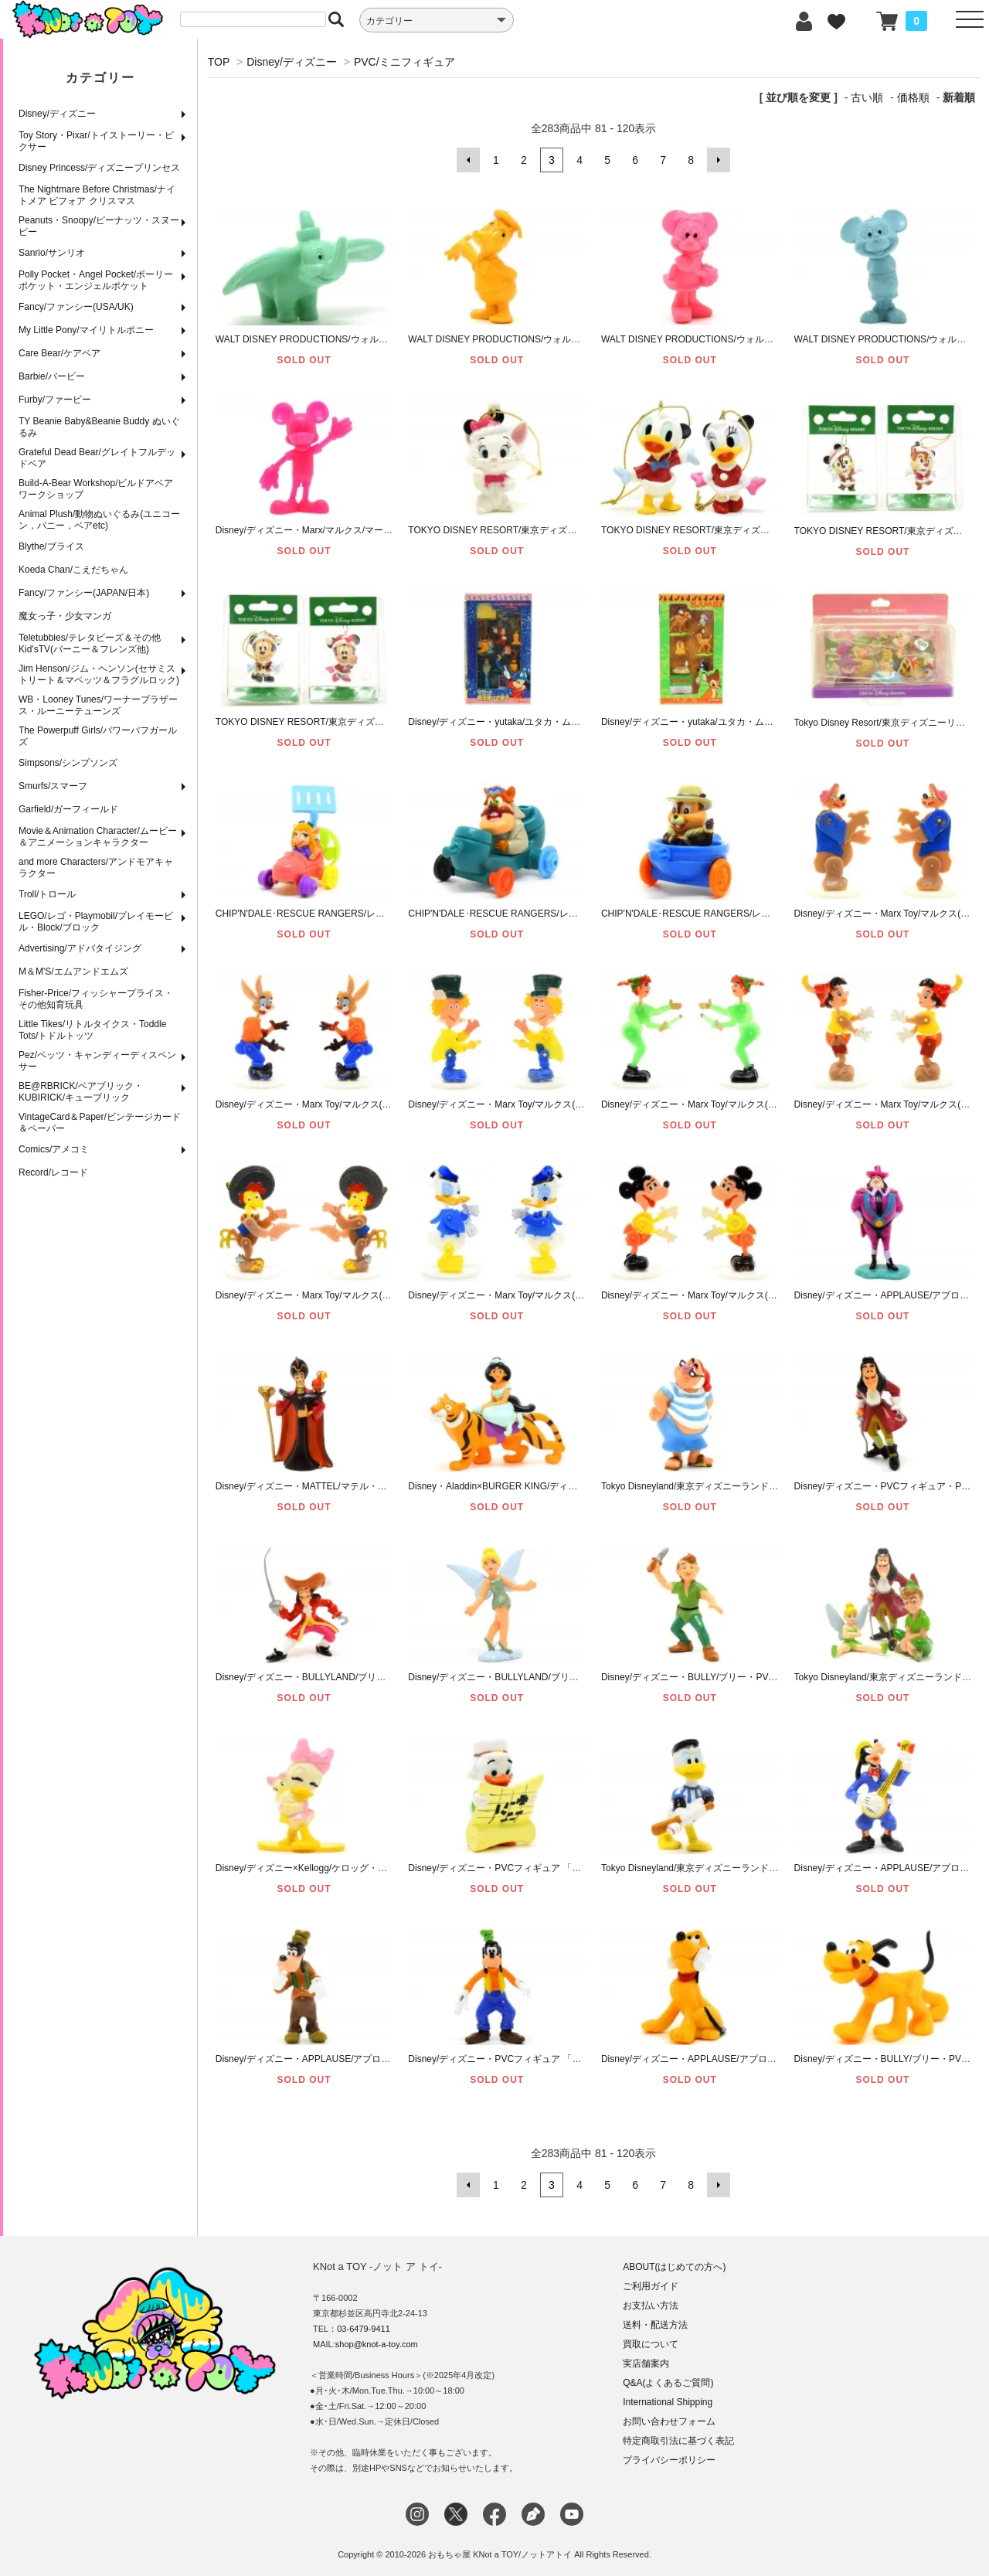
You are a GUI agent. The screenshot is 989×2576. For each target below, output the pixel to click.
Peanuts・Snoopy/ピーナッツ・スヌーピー (99, 226)
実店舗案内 (646, 2362)
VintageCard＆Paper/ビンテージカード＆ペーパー (100, 1122)
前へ (468, 160)
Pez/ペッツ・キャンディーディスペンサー (97, 1061)
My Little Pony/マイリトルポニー (86, 330)
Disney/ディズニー (57, 113)
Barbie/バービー (52, 376)
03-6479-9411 (363, 2328)
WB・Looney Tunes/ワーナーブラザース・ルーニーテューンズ (98, 705)
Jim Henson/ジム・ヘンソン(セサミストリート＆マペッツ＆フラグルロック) (99, 674)
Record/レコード (53, 1172)
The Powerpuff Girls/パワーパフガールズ (98, 736)
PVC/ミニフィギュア (404, 62)
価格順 (913, 97)
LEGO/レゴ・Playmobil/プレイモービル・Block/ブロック (96, 921)
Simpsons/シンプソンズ (68, 762)
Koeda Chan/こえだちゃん (73, 569)
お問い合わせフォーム (669, 2420)
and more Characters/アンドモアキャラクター (96, 867)
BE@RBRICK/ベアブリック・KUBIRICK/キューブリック (81, 1091)
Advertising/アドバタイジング (80, 948)
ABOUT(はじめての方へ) (674, 2266)
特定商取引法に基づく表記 (678, 2440)
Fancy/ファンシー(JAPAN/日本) (84, 592)
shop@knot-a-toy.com (376, 2343)
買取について (650, 2343)
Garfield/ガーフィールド (68, 809)
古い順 (867, 97)
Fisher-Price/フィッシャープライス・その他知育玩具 (96, 999)
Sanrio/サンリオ (52, 252)
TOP (218, 62)
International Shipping (667, 2401)
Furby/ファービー (55, 399)
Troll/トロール (47, 894)
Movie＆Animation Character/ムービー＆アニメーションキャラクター (98, 836)
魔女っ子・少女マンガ (65, 616)
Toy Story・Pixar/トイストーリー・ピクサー (96, 141)
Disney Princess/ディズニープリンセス (99, 167)
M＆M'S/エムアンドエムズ (73, 971)
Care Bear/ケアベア (59, 353)
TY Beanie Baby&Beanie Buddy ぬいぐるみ (99, 427)
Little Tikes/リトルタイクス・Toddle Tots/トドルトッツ (92, 1030)
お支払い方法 (650, 2304)
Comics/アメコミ (54, 1149)
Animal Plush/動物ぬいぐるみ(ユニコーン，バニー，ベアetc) (99, 520)
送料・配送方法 (655, 2324)
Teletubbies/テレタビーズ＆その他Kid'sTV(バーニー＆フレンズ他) (90, 643)
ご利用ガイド (650, 2285)
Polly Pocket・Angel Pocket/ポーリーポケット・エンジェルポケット (96, 280)
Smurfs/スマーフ (53, 786)
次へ (718, 160)
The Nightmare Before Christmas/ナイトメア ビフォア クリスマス (97, 195)
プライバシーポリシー (669, 2459)
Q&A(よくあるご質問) (668, 2382)
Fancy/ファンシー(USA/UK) (76, 306)
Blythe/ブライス (51, 546)
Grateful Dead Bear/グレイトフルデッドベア (97, 458)
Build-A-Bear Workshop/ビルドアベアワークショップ (96, 489)
